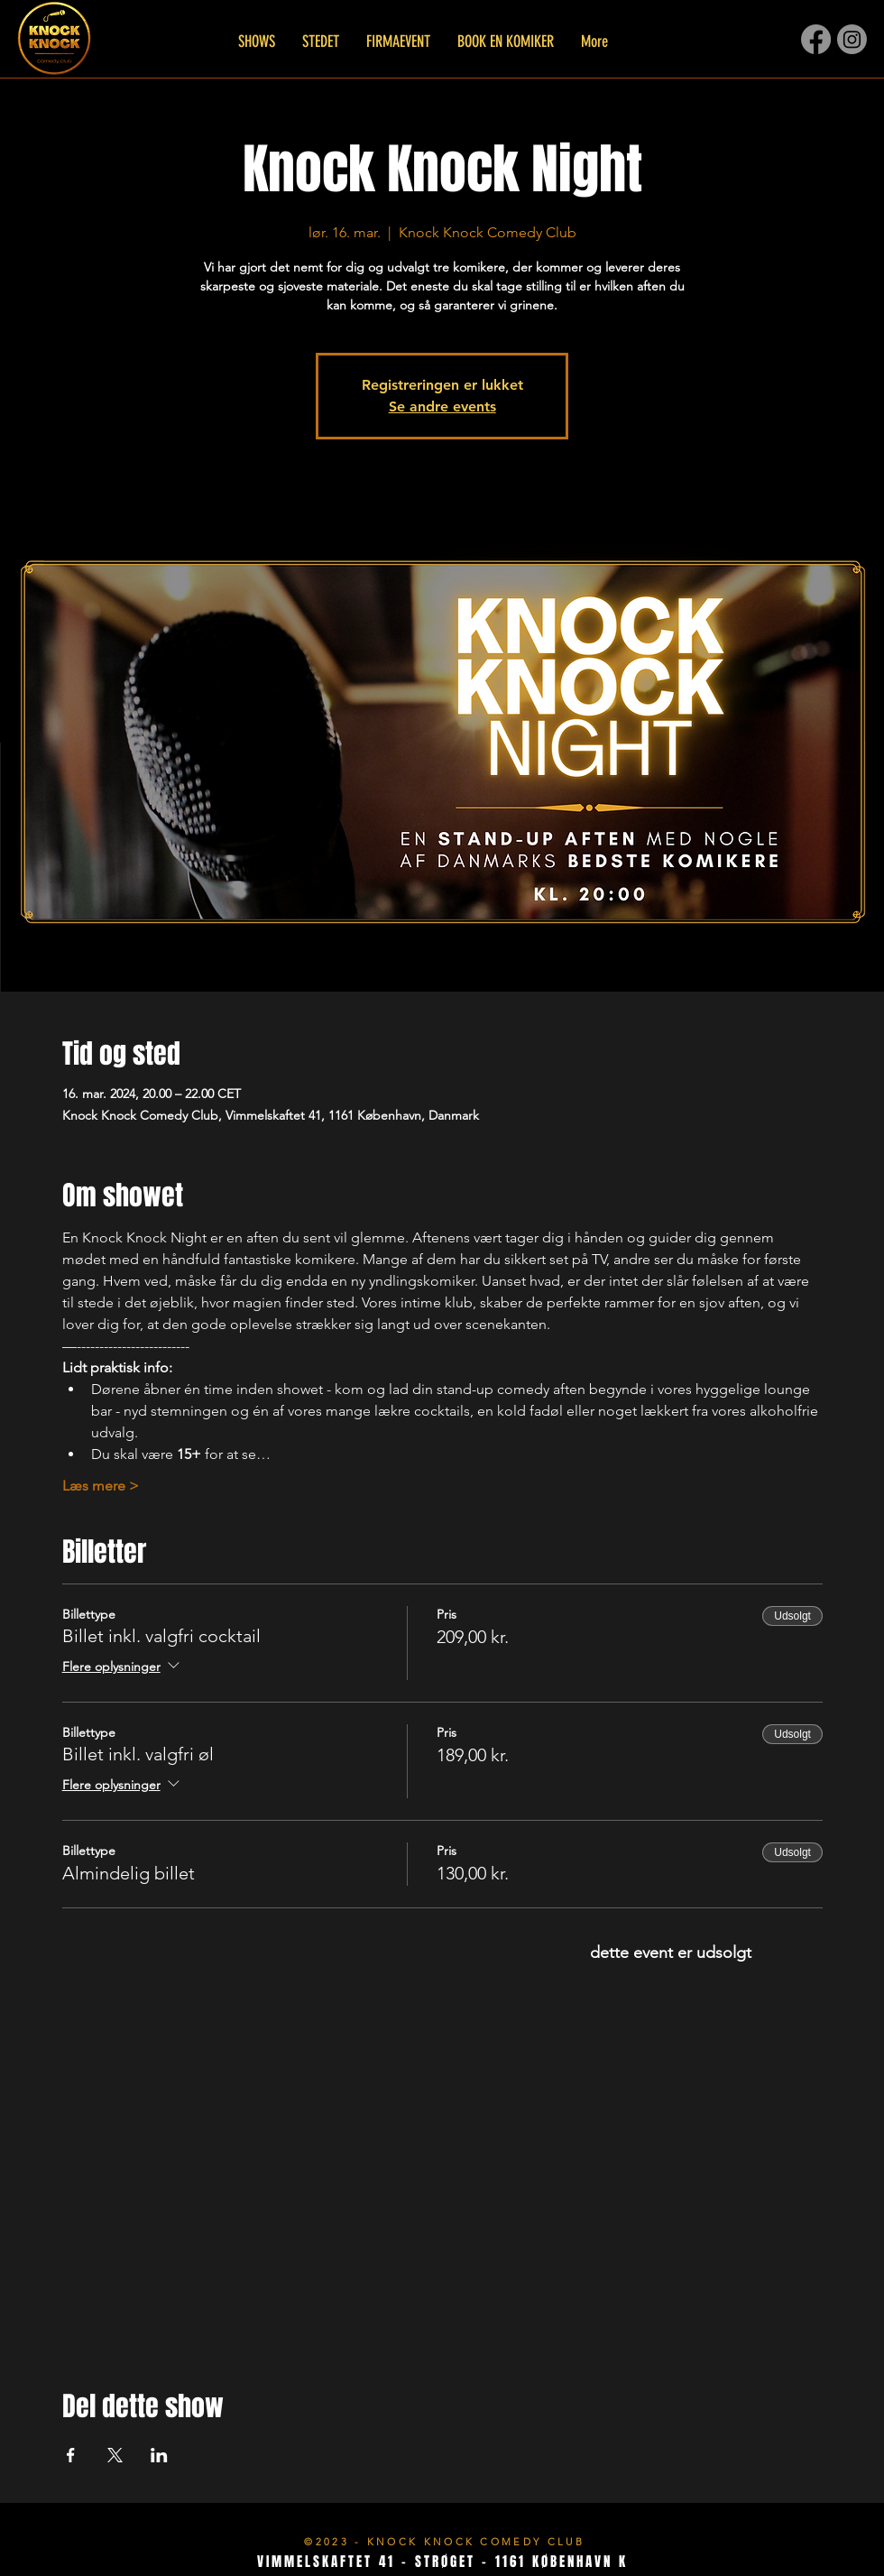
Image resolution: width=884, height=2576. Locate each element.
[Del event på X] (115, 2455)
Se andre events (442, 406)
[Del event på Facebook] (70, 2455)
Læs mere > (100, 1485)
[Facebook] (816, 39)
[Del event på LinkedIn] (159, 2455)
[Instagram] (852, 39)
